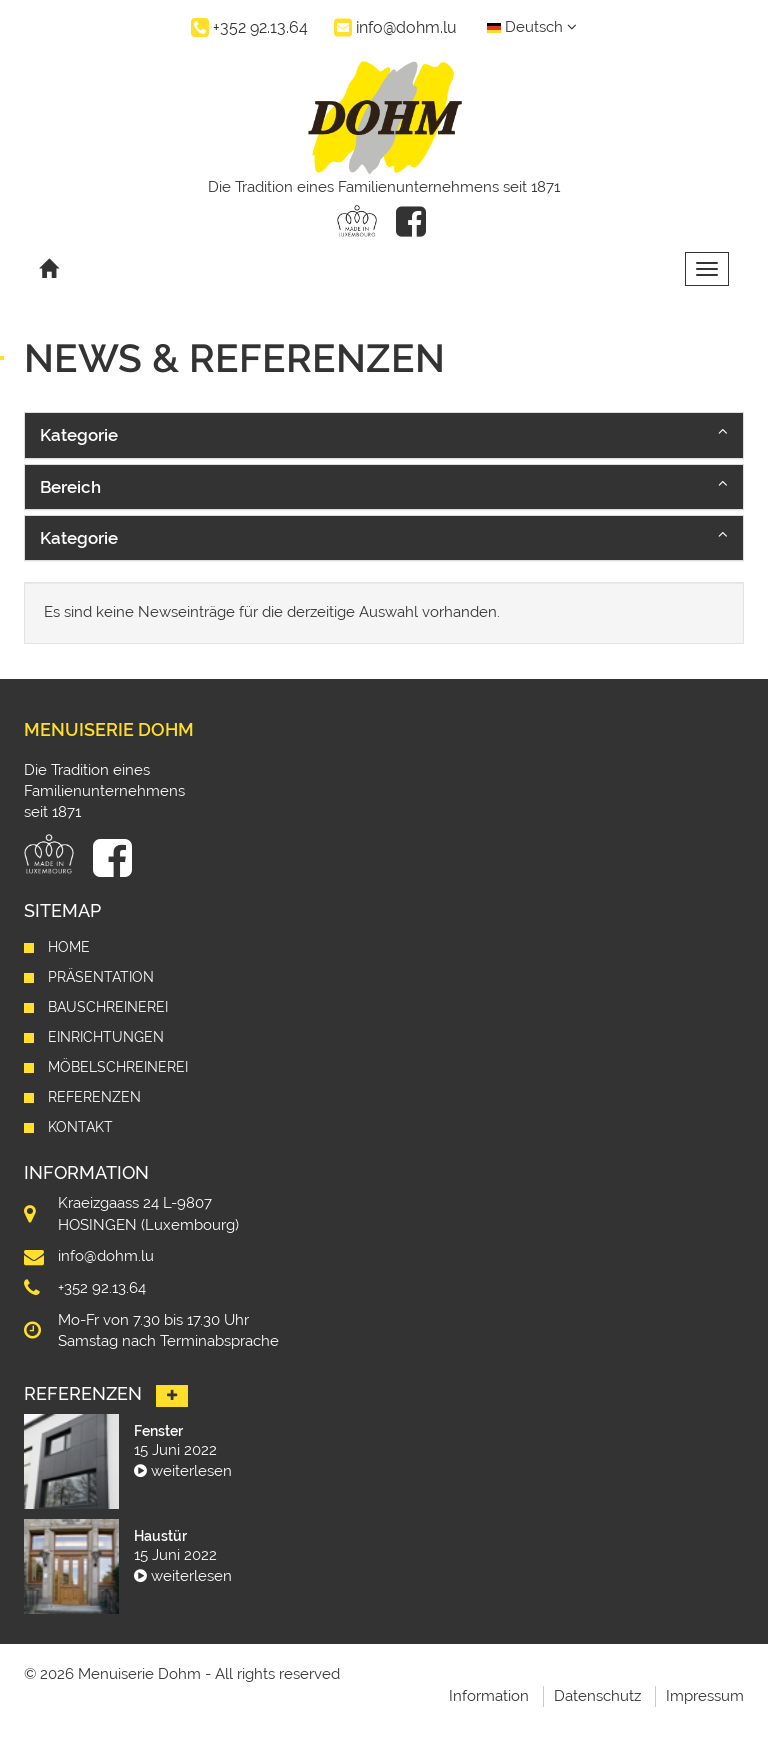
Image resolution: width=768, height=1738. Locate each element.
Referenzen (94, 1097)
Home (69, 947)
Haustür (160, 1536)
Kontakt (80, 1127)
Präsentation (101, 977)
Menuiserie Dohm (109, 729)
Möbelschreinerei (118, 1067)
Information (489, 1696)
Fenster (158, 1431)
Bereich (70, 487)
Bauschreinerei (108, 1007)
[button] (384, 435)
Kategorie (79, 435)
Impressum (705, 1696)
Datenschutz (597, 1696)
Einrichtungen (106, 1037)
